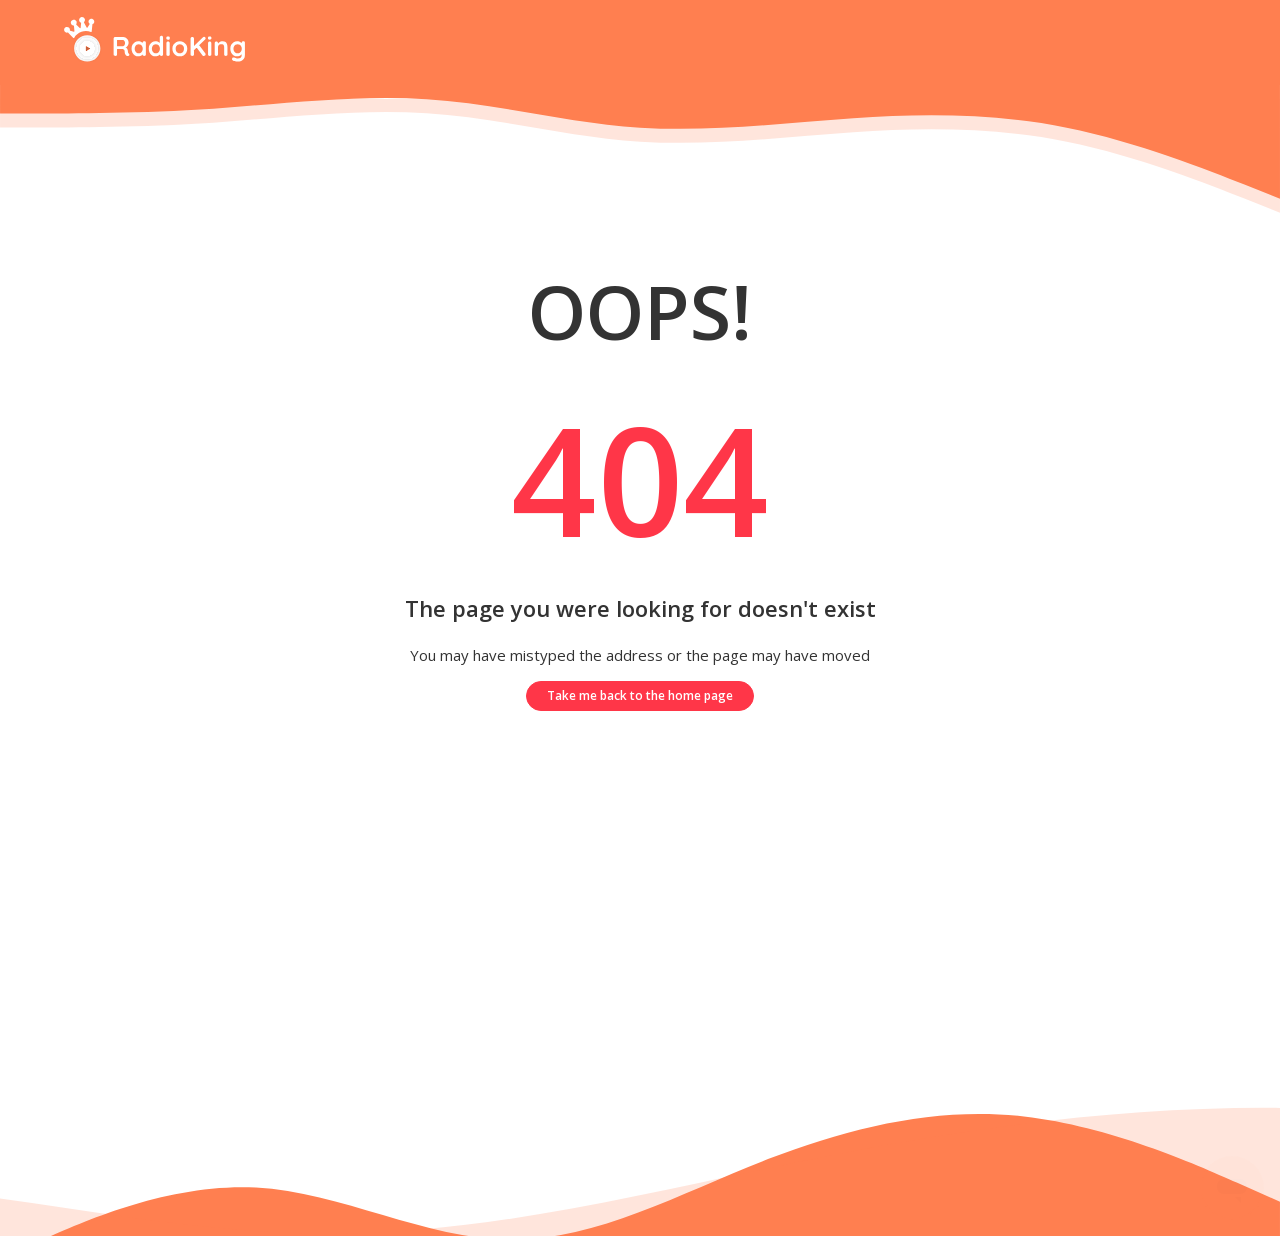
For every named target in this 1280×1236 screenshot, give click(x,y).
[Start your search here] (1201, 42)
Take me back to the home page (640, 695)
